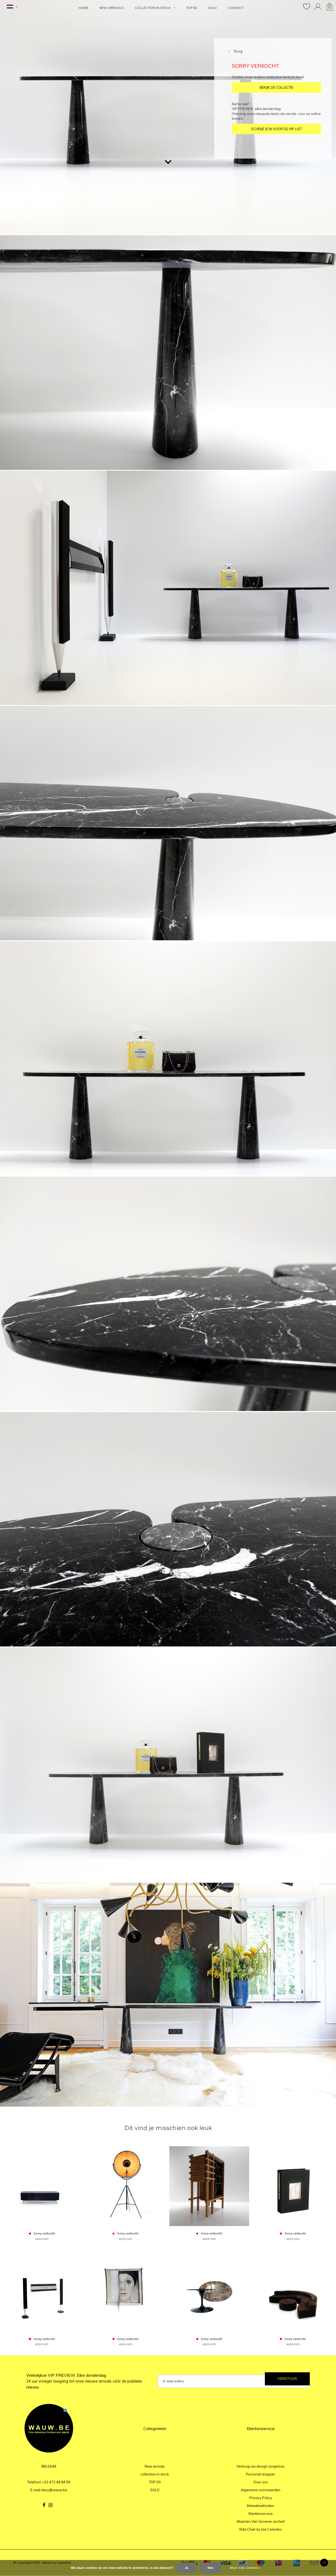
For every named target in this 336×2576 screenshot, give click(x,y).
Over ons (260, 2482)
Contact (236, 8)
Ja (186, 2568)
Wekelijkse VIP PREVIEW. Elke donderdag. (84, 2381)
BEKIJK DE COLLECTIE (276, 87)
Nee (210, 2568)
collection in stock (155, 8)
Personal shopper (260, 2474)
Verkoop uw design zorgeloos (261, 2466)
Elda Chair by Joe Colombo (260, 2529)
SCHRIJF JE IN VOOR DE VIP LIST (276, 129)
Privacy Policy (260, 2498)
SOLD (212, 8)
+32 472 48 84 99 (56, 2482)
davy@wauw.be (54, 2490)
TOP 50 (191, 8)
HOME (83, 8)
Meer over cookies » (245, 2568)
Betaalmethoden (260, 2506)
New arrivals (111, 8)
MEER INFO (41, 2239)
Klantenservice (261, 2513)
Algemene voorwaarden (260, 2490)
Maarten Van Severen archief (261, 2521)
